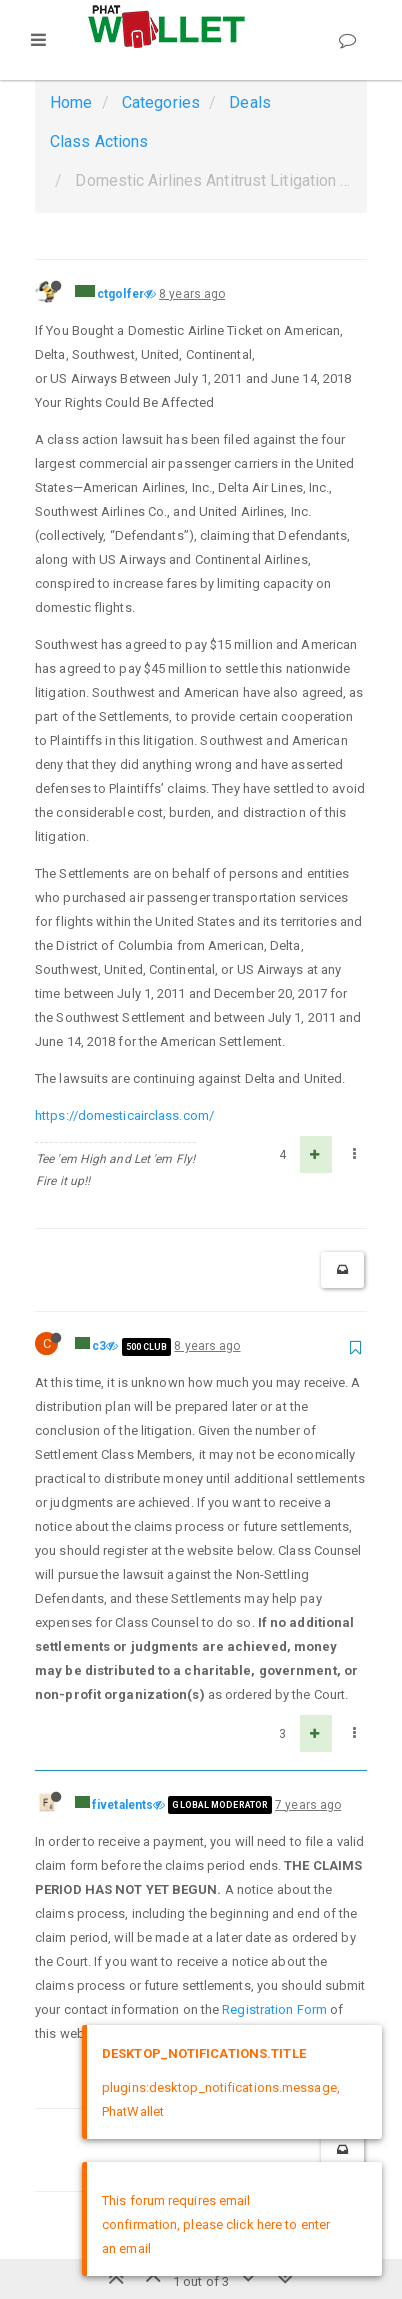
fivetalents (122, 1805)
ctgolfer (120, 294)
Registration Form (274, 2009)
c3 (99, 1346)
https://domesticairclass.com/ (124, 1115)
